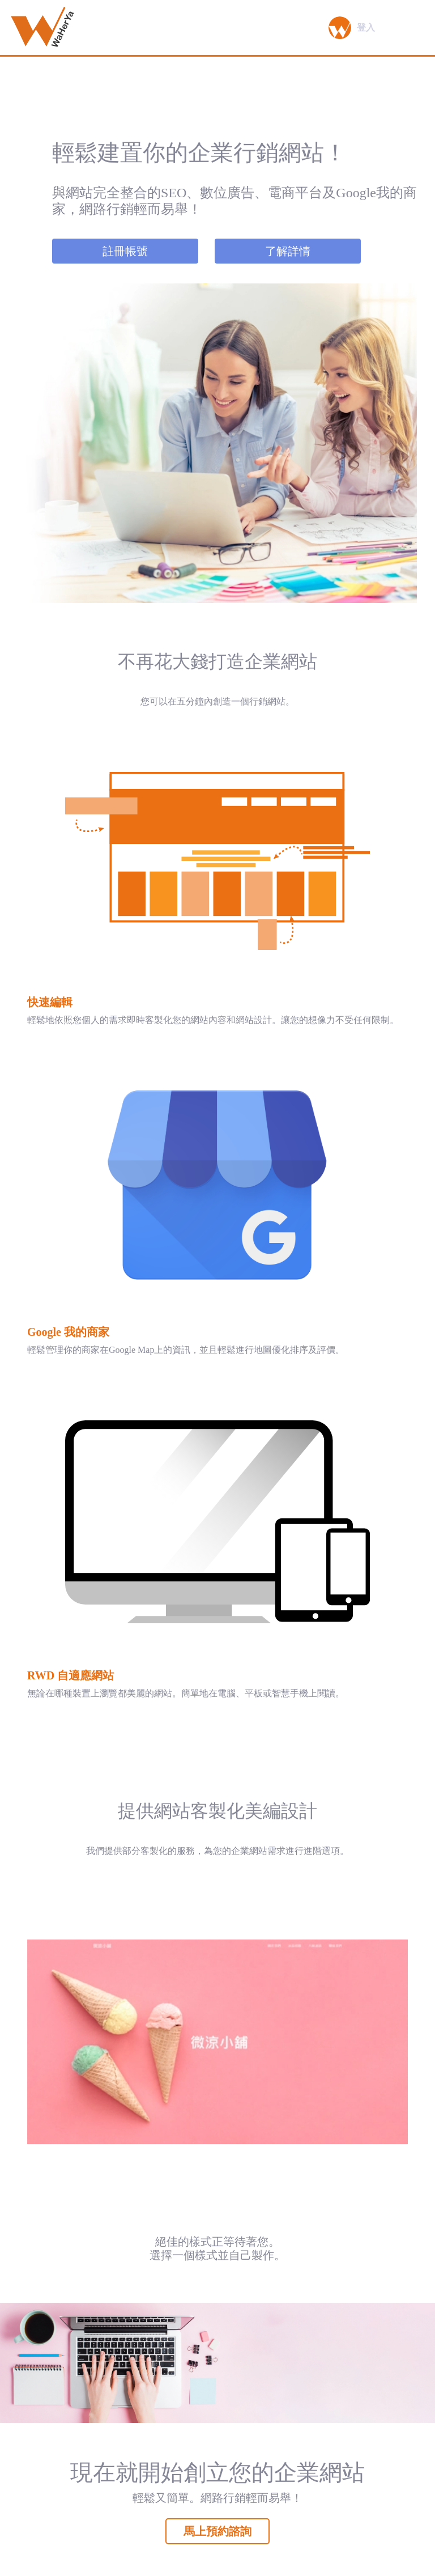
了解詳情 (287, 251)
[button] (340, 28)
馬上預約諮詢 (217, 2531)
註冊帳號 (125, 251)
